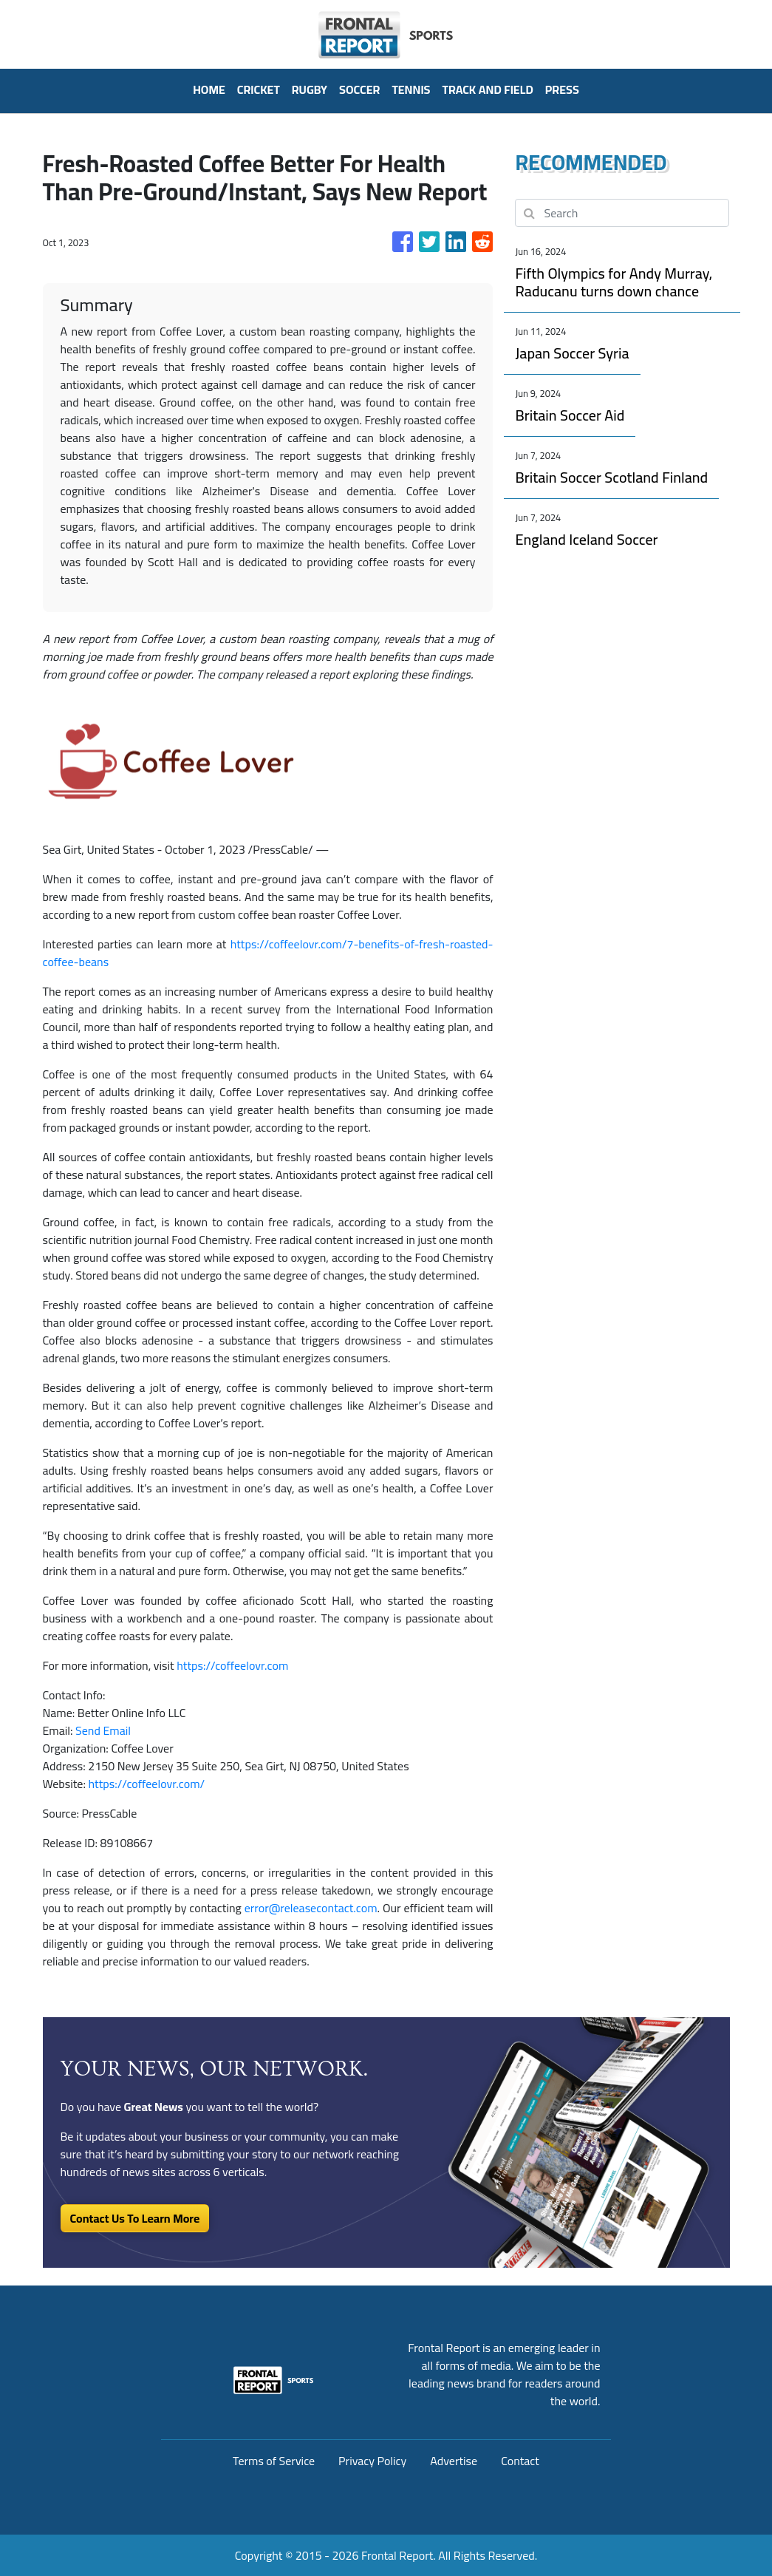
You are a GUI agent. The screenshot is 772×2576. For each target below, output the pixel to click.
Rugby (309, 89)
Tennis (411, 89)
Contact (520, 2461)
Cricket (258, 89)
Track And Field (488, 89)
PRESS (562, 89)
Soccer (359, 89)
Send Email (103, 1730)
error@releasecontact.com (311, 1908)
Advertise (453, 2461)
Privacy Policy (372, 2461)
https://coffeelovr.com (232, 1665)
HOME (209, 89)
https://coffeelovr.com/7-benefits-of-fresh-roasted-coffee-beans (268, 953)
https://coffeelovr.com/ (146, 1784)
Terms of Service (274, 2461)
